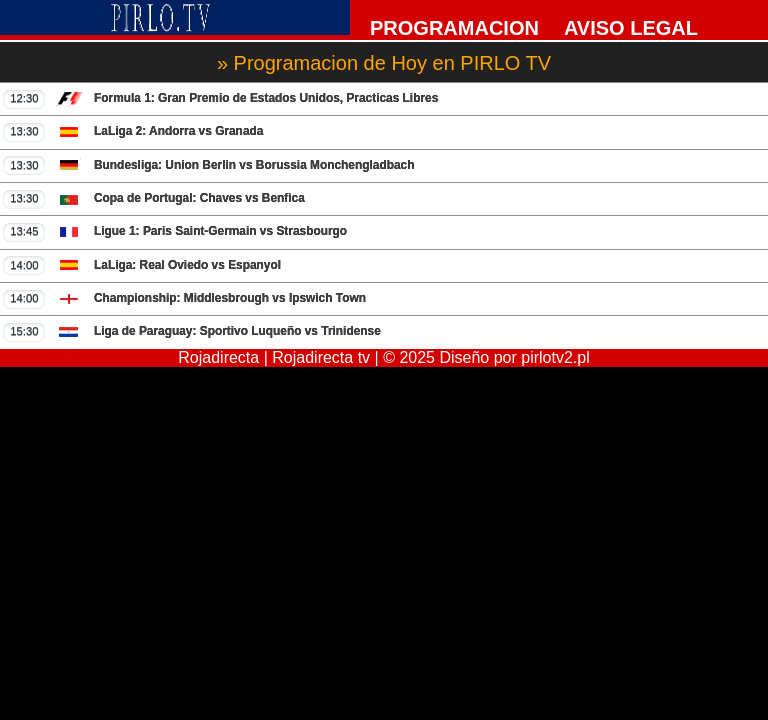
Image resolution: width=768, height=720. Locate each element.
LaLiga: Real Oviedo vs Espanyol (142, 265)
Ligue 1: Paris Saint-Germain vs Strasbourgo (175, 232)
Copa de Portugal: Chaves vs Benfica (153, 199)
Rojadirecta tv (321, 357)
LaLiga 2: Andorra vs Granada (133, 132)
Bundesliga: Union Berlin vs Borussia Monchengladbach (208, 165)
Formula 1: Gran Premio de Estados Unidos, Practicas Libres (220, 99)
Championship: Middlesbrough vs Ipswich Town (184, 299)
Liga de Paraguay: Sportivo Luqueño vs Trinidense (191, 332)
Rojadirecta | (225, 357)
